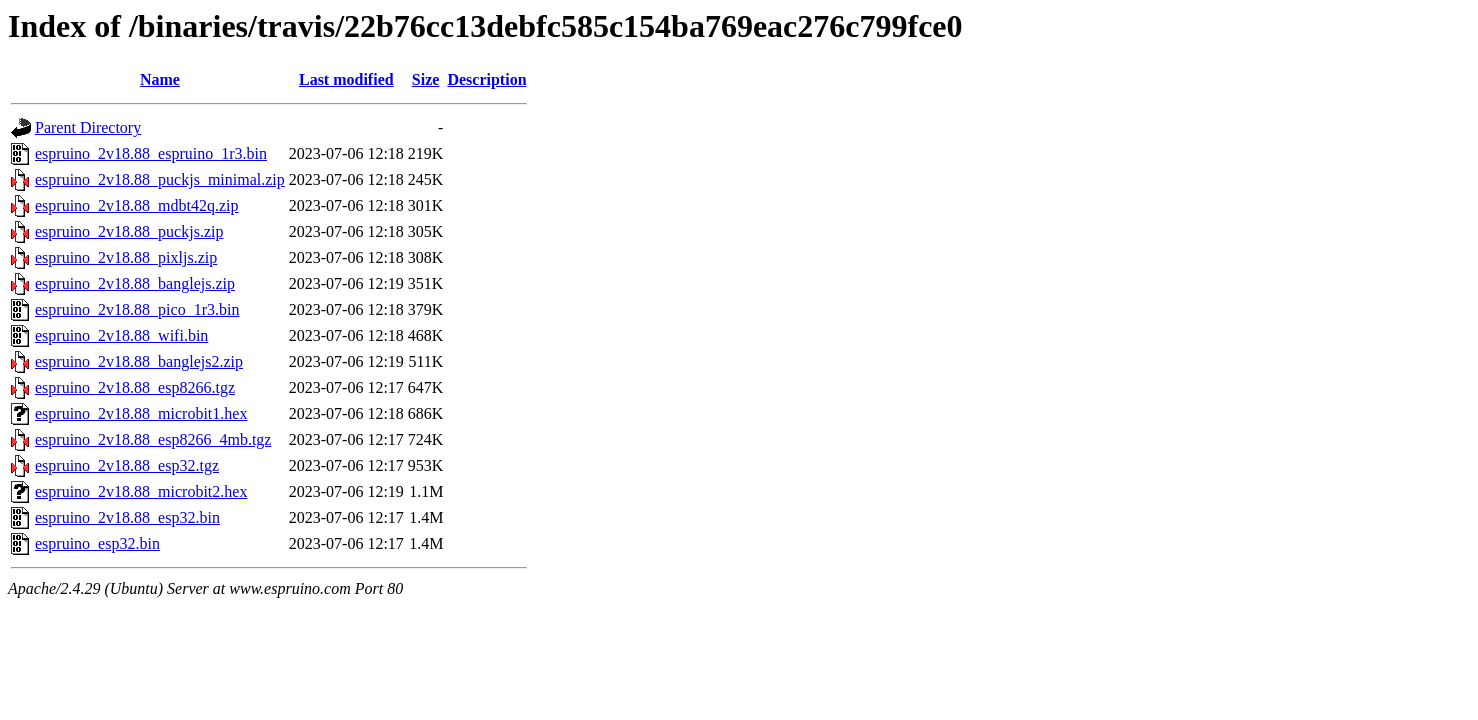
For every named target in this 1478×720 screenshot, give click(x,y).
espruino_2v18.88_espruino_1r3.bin (151, 153)
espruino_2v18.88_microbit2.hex (141, 491)
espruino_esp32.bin (97, 543)
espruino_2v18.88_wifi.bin (121, 335)
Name (160, 79)
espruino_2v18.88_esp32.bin (127, 517)
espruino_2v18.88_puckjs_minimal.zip (160, 179)
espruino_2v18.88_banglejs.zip (135, 283)
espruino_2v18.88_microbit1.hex (141, 413)
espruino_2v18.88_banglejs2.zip (139, 361)
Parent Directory (88, 127)
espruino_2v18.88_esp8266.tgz (135, 387)
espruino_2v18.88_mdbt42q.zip (137, 205)
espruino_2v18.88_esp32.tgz (127, 465)
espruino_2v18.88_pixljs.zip (126, 257)
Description (486, 79)
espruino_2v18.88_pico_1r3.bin (137, 309)
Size (426, 79)
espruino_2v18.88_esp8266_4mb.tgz (153, 439)
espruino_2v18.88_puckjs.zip (129, 231)
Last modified (346, 79)
